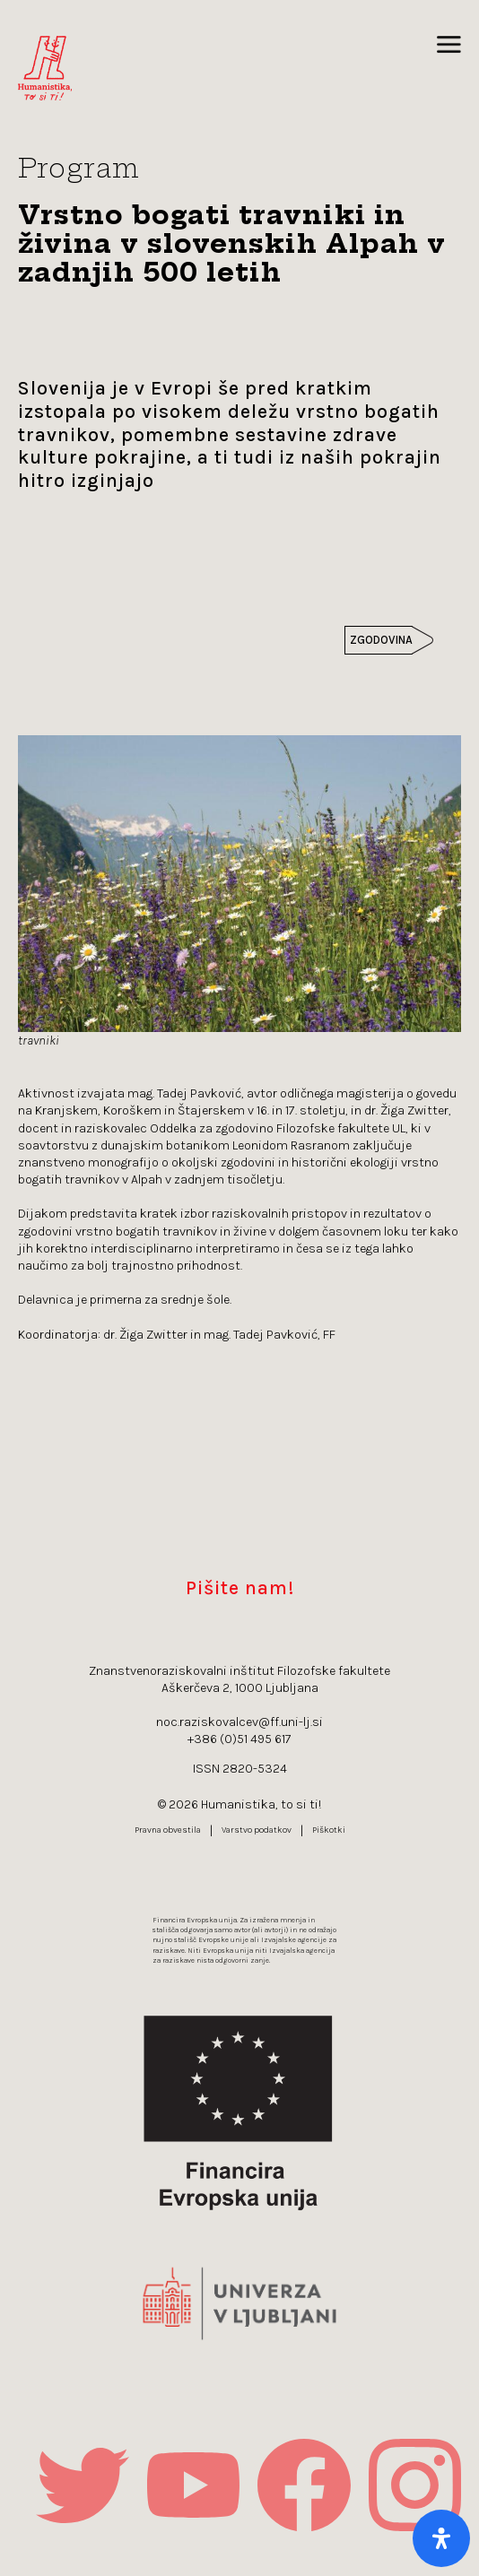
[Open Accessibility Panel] (441, 2538)
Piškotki (328, 1830)
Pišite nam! (240, 1587)
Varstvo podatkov (257, 1830)
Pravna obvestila (168, 1830)
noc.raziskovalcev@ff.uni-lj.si (239, 1722)
